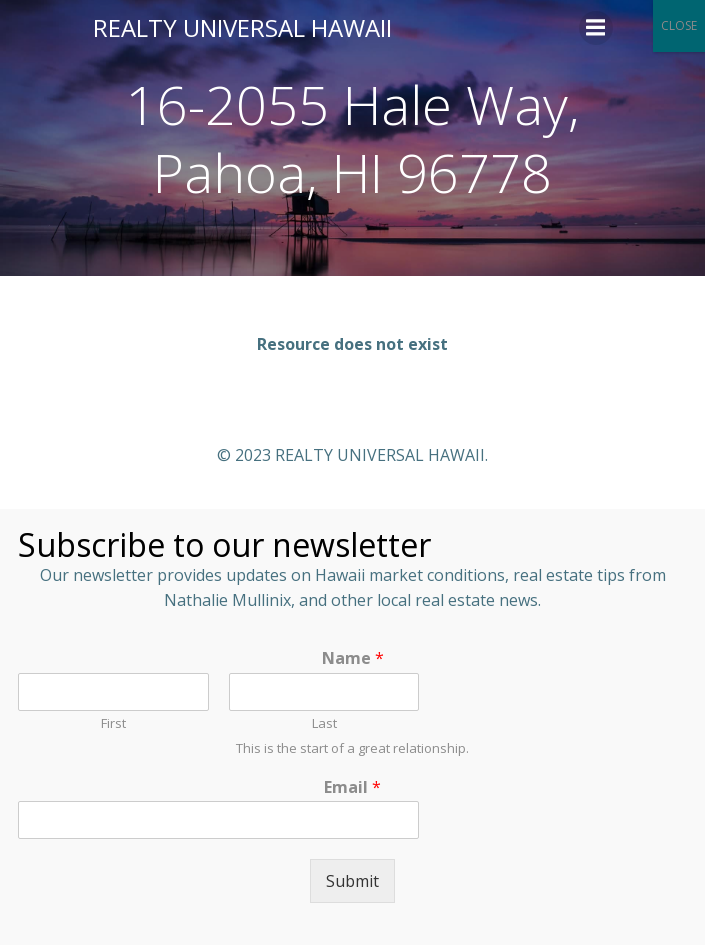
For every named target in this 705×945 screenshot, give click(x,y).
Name (353, 658)
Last (324, 723)
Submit (352, 881)
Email (352, 787)
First (113, 723)
